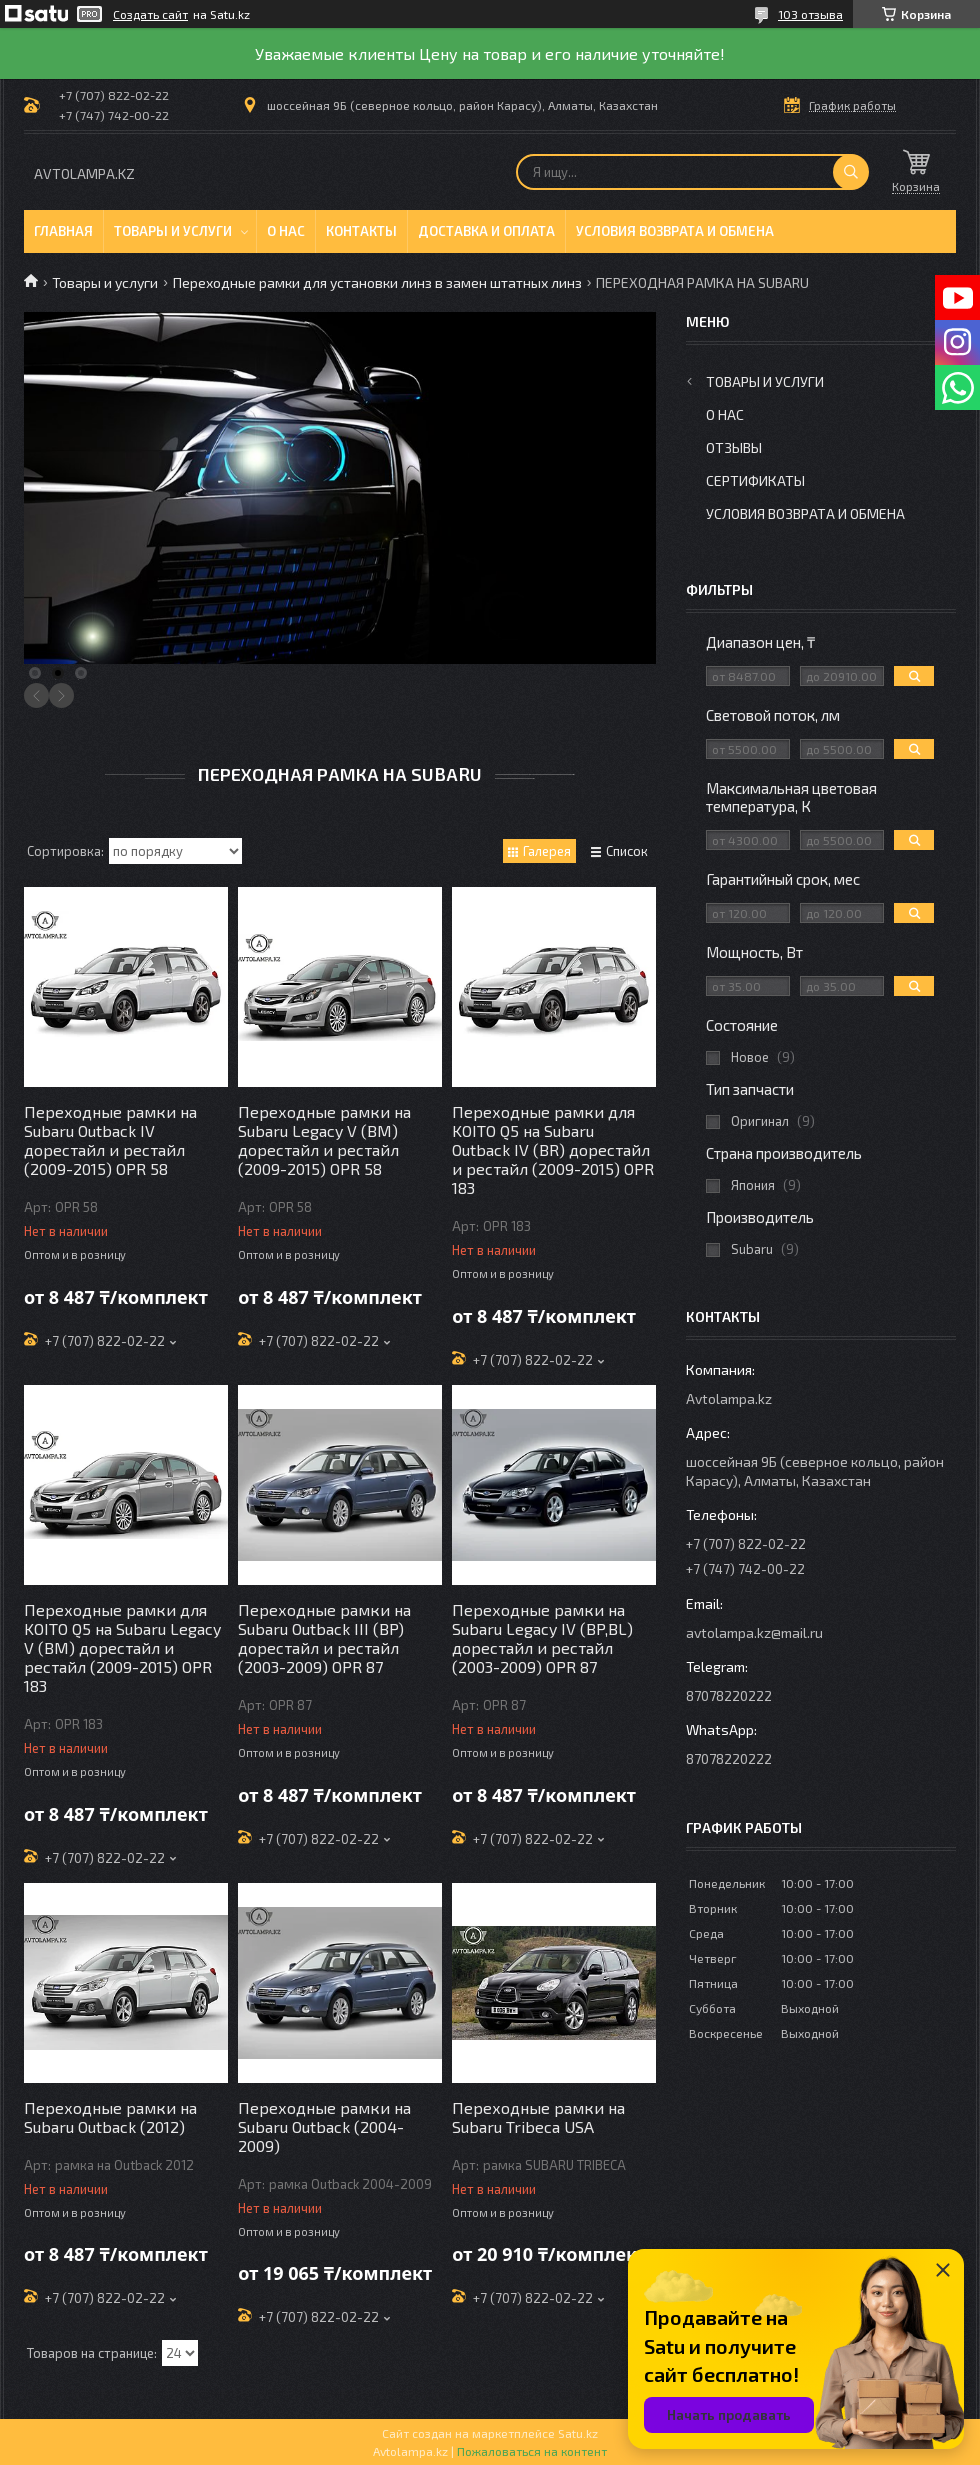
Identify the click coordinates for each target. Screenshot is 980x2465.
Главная (63, 231)
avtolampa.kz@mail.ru (754, 1632)
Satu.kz (578, 2433)
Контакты (361, 231)
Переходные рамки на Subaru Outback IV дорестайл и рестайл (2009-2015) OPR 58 (110, 1140)
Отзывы (734, 447)
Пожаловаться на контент (532, 2451)
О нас (286, 231)
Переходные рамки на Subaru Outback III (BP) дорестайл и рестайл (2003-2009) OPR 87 (324, 1638)
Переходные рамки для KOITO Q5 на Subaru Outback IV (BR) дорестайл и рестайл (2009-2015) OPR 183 (553, 1149)
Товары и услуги (173, 231)
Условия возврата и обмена (675, 231)
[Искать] (851, 172)
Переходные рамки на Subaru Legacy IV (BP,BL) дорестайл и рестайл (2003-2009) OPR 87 (542, 1638)
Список (627, 851)
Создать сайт (150, 14)
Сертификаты (755, 480)
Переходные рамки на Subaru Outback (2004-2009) (324, 2126)
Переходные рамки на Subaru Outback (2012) (110, 2117)
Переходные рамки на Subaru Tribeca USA (538, 2117)
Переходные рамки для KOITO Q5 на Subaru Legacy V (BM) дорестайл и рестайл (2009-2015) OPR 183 (122, 1647)
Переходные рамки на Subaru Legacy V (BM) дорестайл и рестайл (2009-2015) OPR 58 (324, 1140)
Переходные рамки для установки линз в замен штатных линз (377, 282)
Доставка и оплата (486, 231)
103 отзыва (810, 14)
